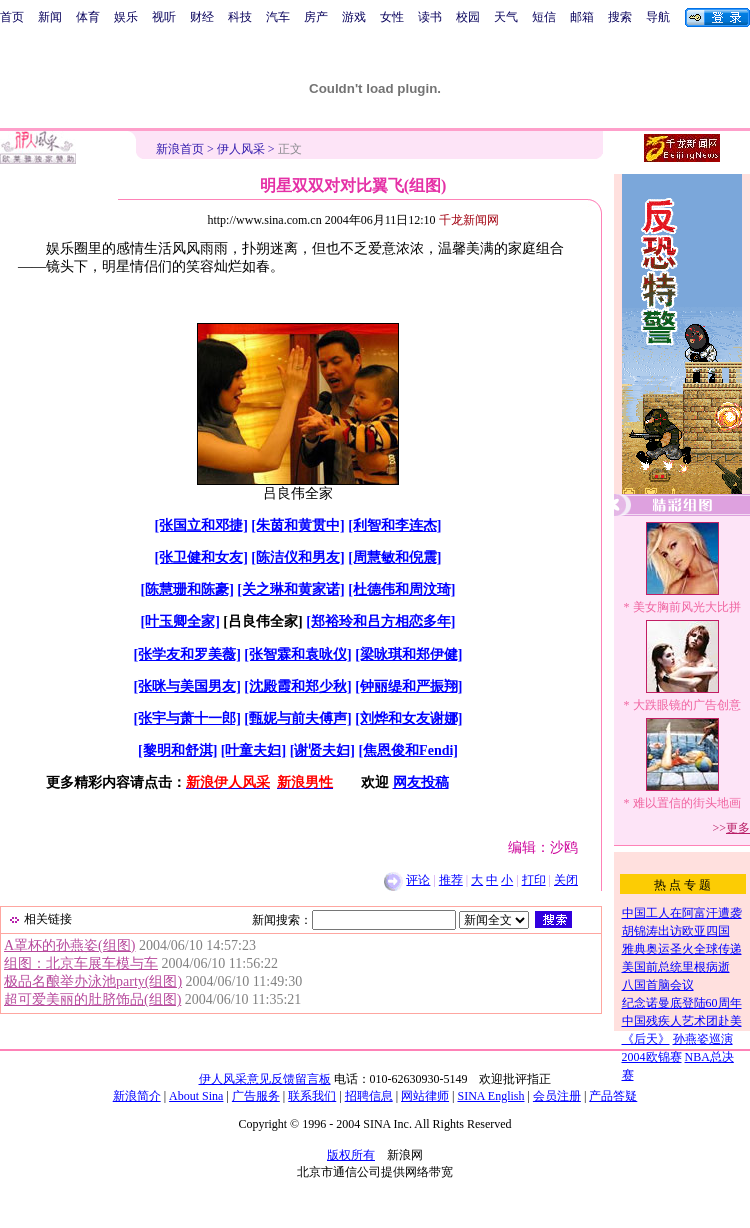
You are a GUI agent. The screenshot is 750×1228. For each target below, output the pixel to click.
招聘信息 (369, 1096)
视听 (164, 17)
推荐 (451, 880)
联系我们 (312, 1096)
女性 (392, 17)
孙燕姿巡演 (703, 1039)
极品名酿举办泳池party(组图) (93, 981)
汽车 (278, 17)
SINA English (490, 1096)
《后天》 (646, 1039)
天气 (506, 17)
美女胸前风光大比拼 (687, 607)
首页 (12, 17)
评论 (418, 880)
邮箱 (582, 17)
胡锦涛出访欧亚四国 (676, 931)
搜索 (620, 17)
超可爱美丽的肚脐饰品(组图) (92, 999)
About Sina (196, 1096)
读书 (430, 17)
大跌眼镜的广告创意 (687, 705)
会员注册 (557, 1096)
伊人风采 (241, 149)
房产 (316, 17)
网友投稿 (421, 782)
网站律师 (425, 1096)
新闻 (50, 17)
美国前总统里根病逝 (676, 967)
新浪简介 (137, 1096)
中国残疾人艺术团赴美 (682, 1021)
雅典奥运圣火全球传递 (682, 949)
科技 (240, 17)
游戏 (354, 17)
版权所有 (351, 1155)
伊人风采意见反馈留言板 (265, 1079)
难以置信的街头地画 (687, 803)
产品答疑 (613, 1096)
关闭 (566, 880)
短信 (544, 17)
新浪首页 (180, 149)
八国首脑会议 (658, 985)
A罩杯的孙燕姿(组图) (69, 945)
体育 (88, 17)
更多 (738, 828)
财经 (202, 17)
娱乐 (126, 17)
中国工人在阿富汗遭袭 (682, 913)
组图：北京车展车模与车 (81, 963)
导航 (658, 17)
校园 (468, 17)
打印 (534, 880)
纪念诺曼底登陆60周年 (682, 1003)
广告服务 (256, 1096)
